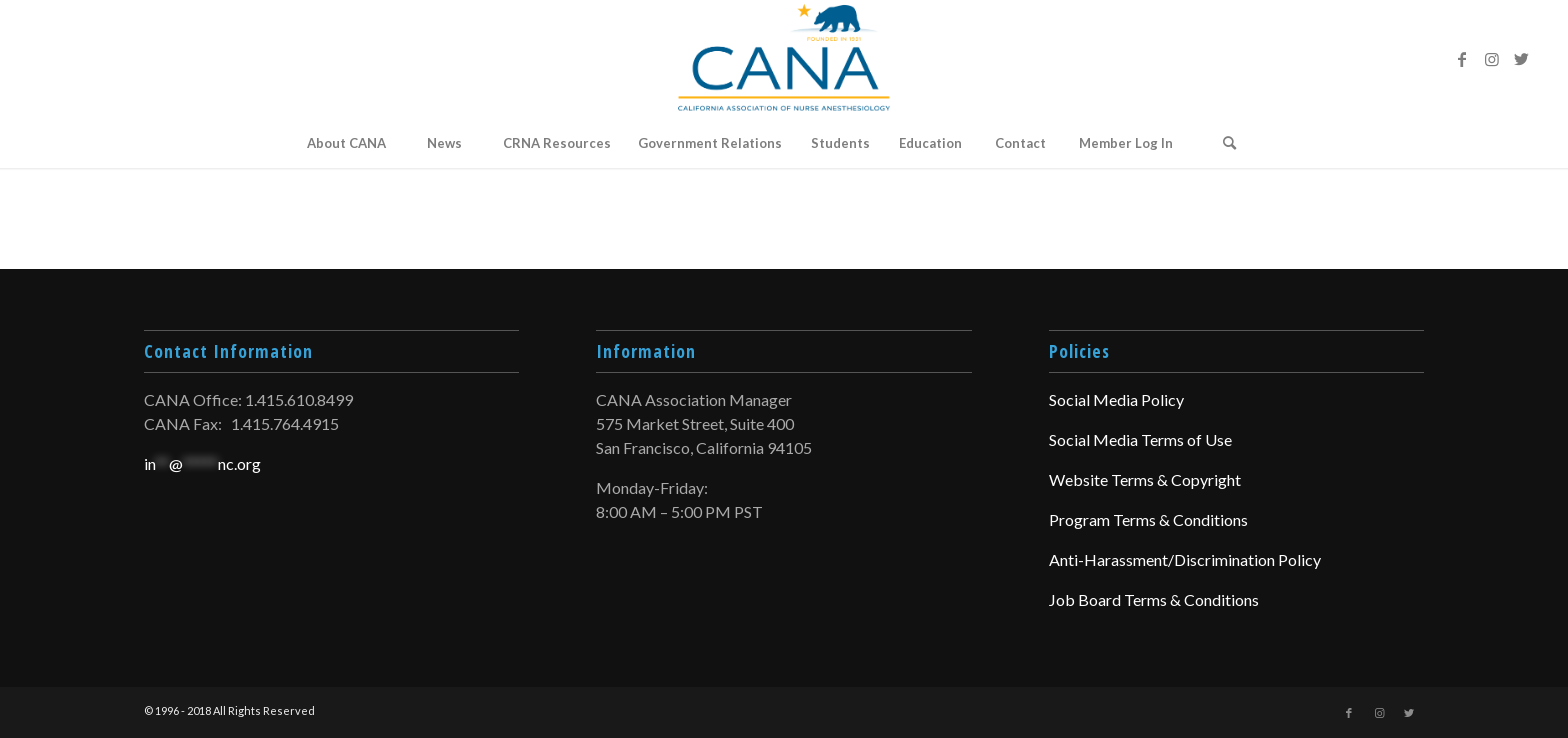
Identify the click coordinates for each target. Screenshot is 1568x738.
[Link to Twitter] (1522, 59)
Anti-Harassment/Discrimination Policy (1185, 559)
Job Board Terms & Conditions (1154, 599)
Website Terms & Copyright (1145, 479)
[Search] (1230, 143)
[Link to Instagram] (1492, 59)
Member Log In (1126, 143)
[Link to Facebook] (1462, 59)
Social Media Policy (1116, 399)
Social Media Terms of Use (1140, 439)
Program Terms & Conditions (1148, 519)
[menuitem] (346, 143)
